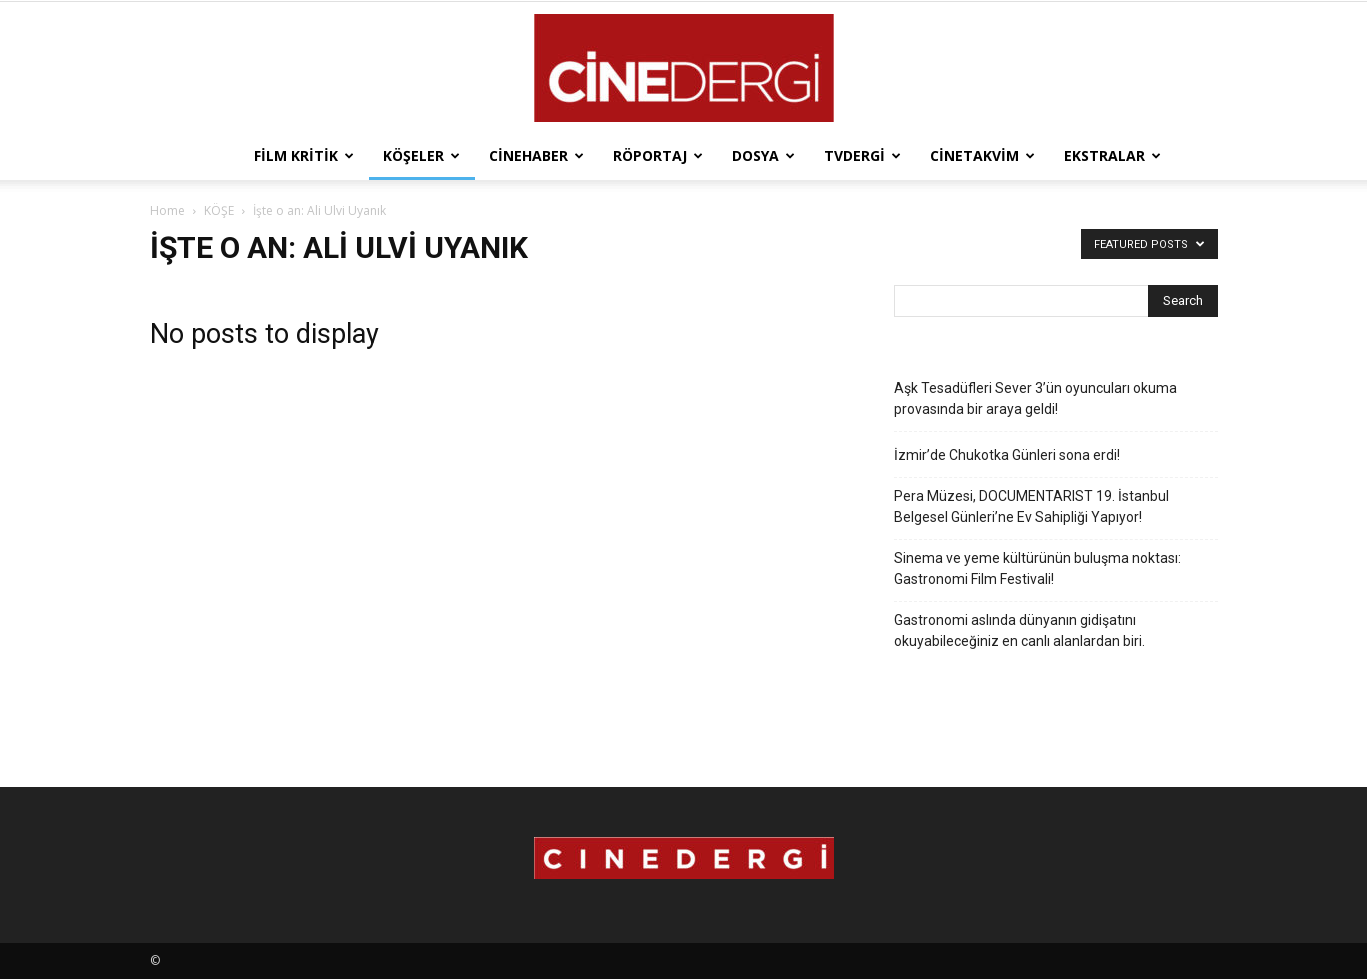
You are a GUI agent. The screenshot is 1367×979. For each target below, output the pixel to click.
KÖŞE (219, 210)
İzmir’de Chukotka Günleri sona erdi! (1007, 455)
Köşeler (421, 155)
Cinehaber (536, 155)
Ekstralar (1112, 155)
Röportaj (658, 155)
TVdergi (862, 155)
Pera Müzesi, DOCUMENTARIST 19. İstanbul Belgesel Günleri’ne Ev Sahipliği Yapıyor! (1031, 506)
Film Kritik (304, 155)
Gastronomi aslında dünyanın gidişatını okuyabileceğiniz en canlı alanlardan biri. (1019, 630)
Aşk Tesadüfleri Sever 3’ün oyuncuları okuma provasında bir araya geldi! (1035, 398)
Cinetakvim (982, 155)
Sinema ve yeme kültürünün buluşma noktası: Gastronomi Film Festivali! (1037, 568)
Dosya (763, 155)
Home (167, 210)
